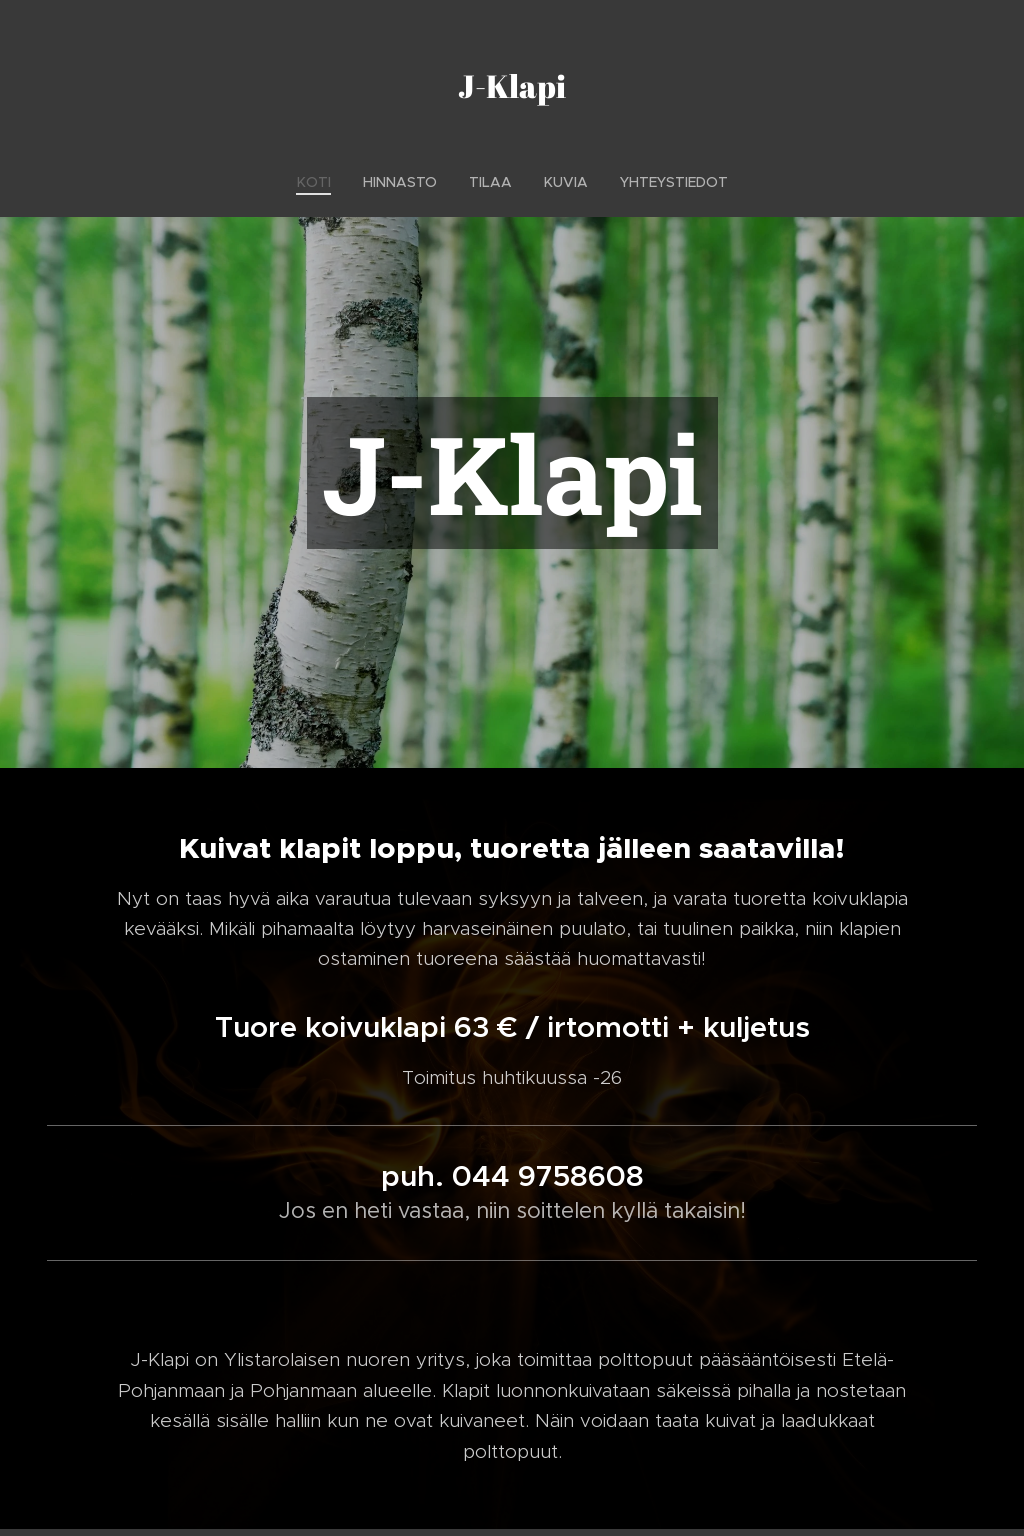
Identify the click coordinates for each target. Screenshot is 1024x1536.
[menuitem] (322, 182)
